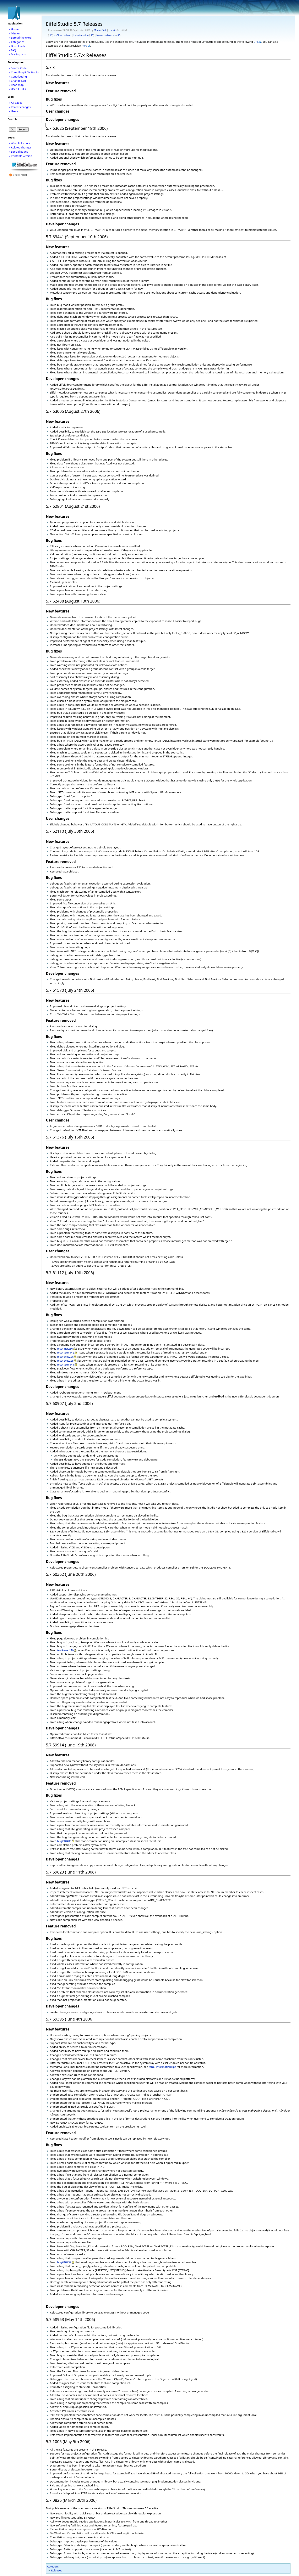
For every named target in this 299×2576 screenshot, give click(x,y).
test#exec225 (65, 1360)
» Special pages (18, 151)
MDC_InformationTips (162, 2067)
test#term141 (65, 1364)
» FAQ (12, 50)
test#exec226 (65, 1356)
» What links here (19, 143)
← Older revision (62, 35)
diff (50, 35)
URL (256, 42)
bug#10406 (64, 1841)
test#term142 (65, 1352)
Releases (56, 2570)
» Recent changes (20, 107)
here (84, 45)
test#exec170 (65, 1650)
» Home (13, 29)
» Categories (17, 42)
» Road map (16, 85)
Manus (97, 30)
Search (12, 119)
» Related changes (20, 147)
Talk (104, 30)
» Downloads (17, 46)
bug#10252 (64, 2262)
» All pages (15, 102)
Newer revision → (106, 35)
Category (53, 2566)
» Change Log (17, 81)
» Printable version (20, 156)
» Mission (15, 33)
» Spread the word (20, 37)
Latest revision (81, 35)
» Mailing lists (17, 54)
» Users (13, 111)
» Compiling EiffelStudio (24, 72)
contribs (113, 30)
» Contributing (18, 76)
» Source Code (18, 68)
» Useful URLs (17, 89)
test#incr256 (65, 1348)
